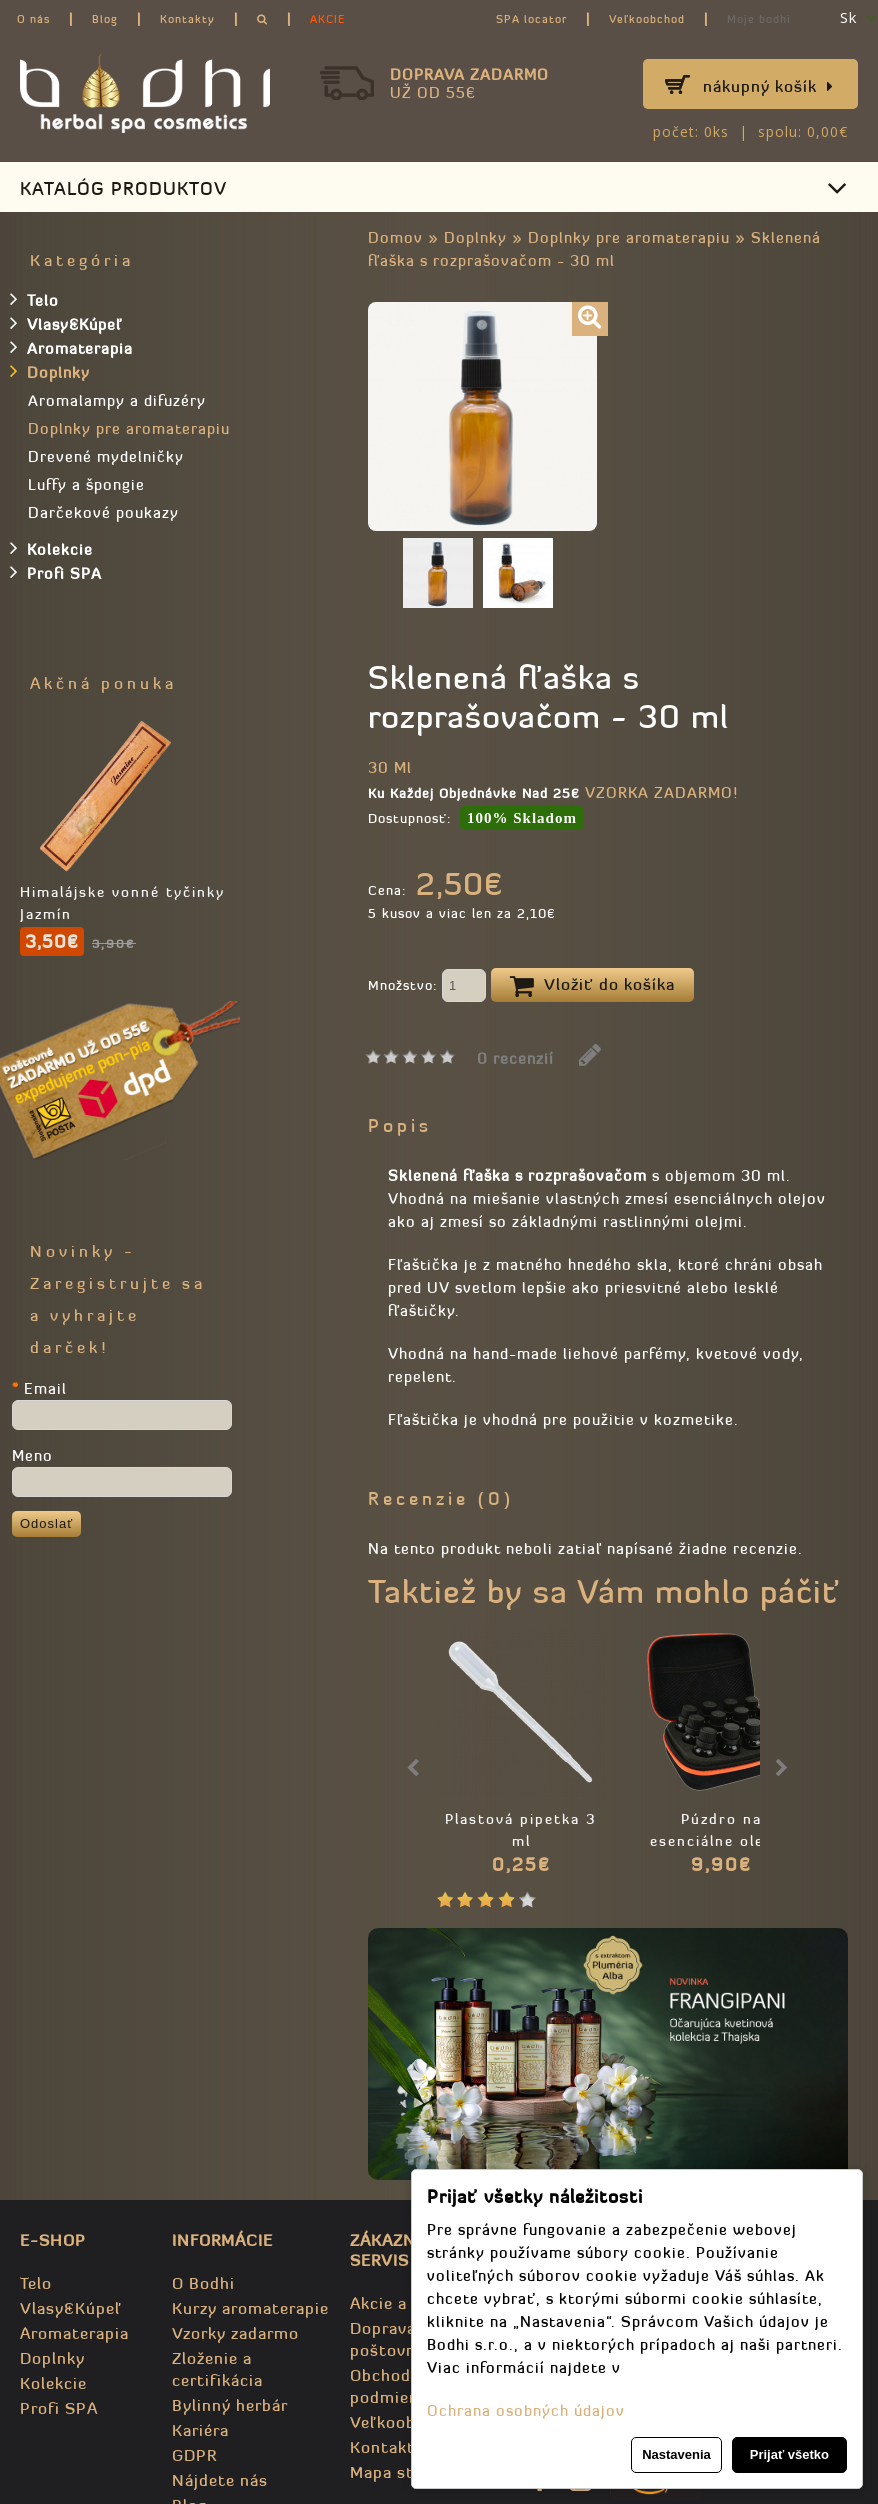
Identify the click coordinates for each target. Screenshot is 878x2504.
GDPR (194, 2455)
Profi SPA (56, 572)
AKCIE (327, 19)
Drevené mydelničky (106, 456)
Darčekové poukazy (103, 512)
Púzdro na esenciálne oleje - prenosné (721, 1841)
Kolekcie (51, 548)
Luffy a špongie (86, 484)
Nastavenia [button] (676, 2454)
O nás (33, 19)
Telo (34, 299)
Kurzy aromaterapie (250, 2308)
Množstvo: (427, 987)
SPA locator (531, 19)
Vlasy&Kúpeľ (66, 323)
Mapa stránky (404, 2472)
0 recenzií (515, 1058)
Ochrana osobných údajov (526, 2410)
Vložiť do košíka (592, 986)
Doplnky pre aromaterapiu (629, 237)
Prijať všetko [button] (789, 2454)
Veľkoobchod (647, 19)
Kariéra (200, 2430)
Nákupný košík (768, 86)
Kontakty (187, 19)
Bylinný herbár (230, 2405)
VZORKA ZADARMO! (661, 792)
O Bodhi (203, 2283)
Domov (395, 237)
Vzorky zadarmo (235, 2333)
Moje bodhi (759, 19)
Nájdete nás (220, 2480)
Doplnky (475, 237)
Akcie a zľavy (402, 2303)
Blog (105, 19)
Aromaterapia (71, 347)
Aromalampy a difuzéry (117, 400)
